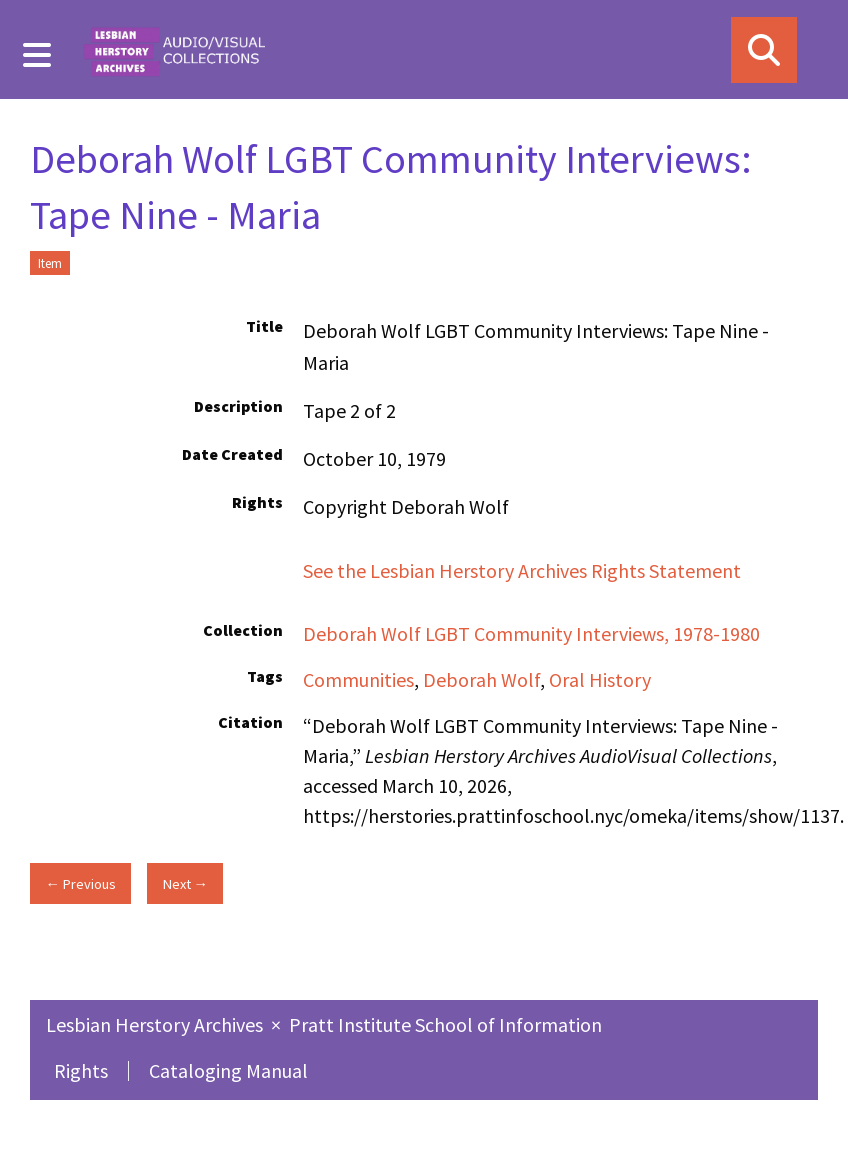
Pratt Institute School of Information (445, 1024)
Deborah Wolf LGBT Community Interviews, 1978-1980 (531, 633)
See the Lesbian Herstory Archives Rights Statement (524, 570)
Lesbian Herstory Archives (156, 1024)
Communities (358, 679)
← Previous (80, 884)
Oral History (600, 679)
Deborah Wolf (481, 679)
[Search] (764, 50)
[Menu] (37, 55)
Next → (185, 884)
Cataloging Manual (228, 1070)
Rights (81, 1070)
